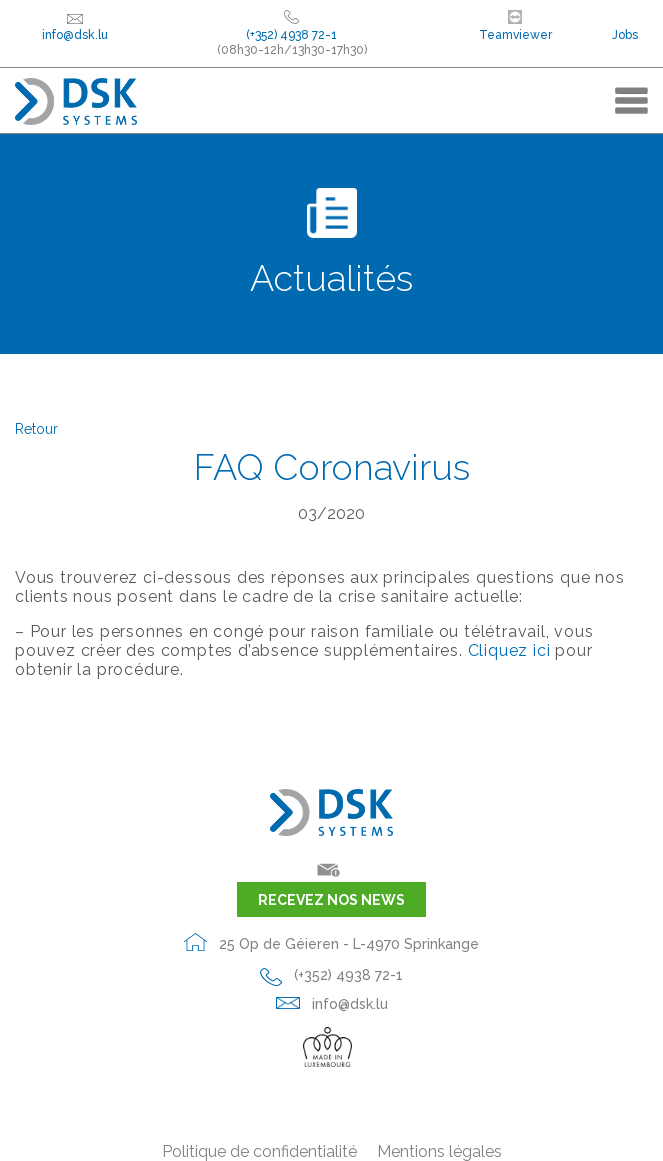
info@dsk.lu (75, 27)
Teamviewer (515, 25)
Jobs (625, 35)
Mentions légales (439, 1151)
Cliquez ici (509, 650)
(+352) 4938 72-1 (331, 975)
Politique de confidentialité (259, 1151)
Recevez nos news (331, 900)
